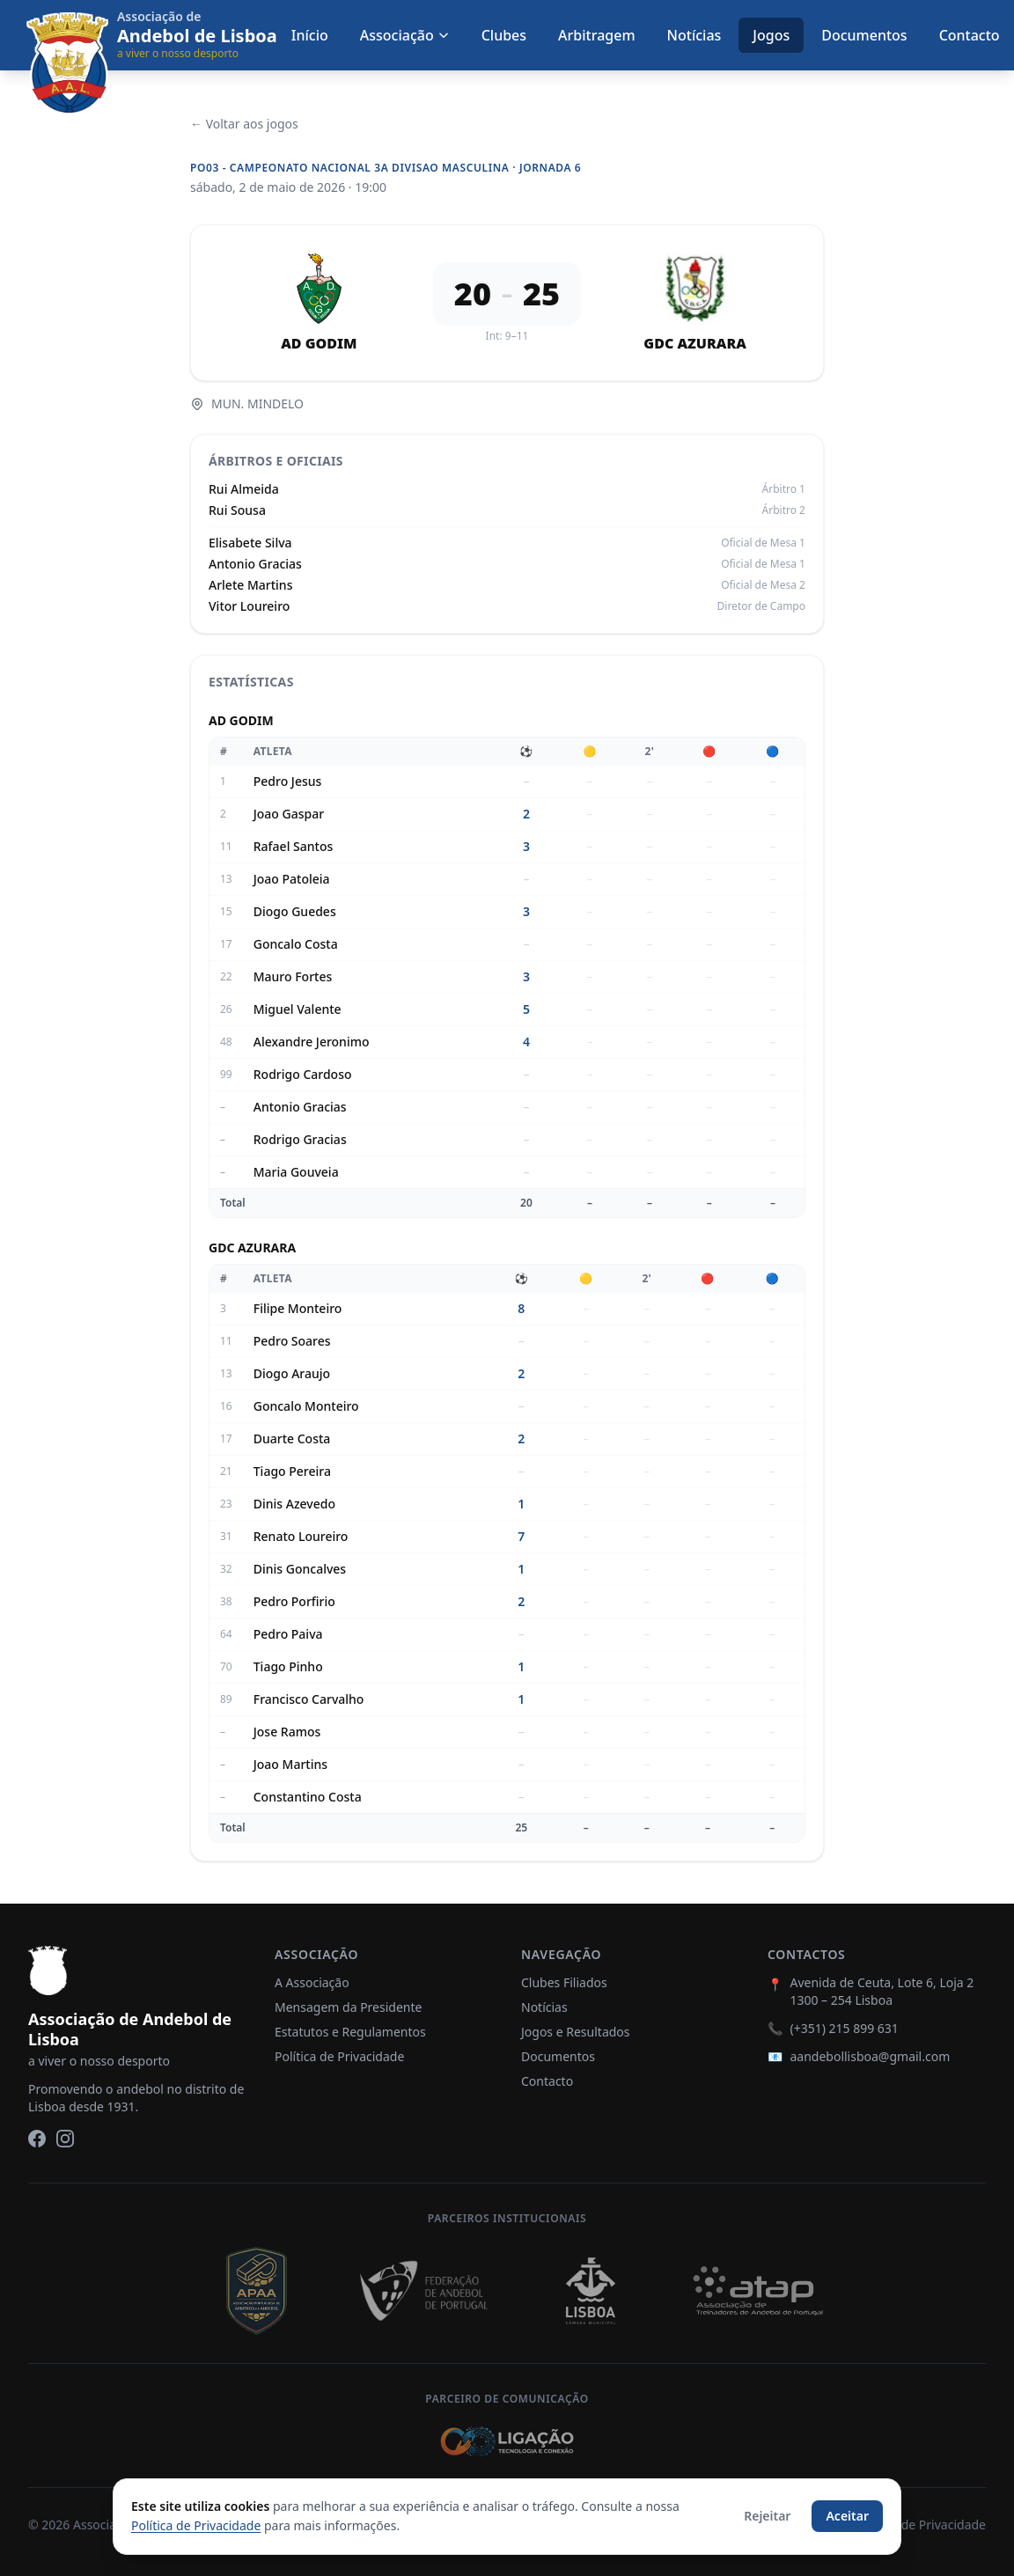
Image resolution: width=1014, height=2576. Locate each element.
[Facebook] (37, 2138)
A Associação (312, 1982)
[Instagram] (65, 2138)
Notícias (694, 35)
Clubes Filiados (564, 1982)
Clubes (503, 35)
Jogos (771, 35)
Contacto (969, 35)
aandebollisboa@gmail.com (870, 2056)
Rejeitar (767, 2515)
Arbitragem (596, 35)
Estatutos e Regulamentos (350, 2031)
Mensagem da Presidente (348, 2007)
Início (309, 35)
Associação (405, 35)
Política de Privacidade (339, 2056)
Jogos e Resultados (575, 2031)
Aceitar (847, 2515)
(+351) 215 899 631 (844, 2028)
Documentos (864, 35)
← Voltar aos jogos (244, 123)
